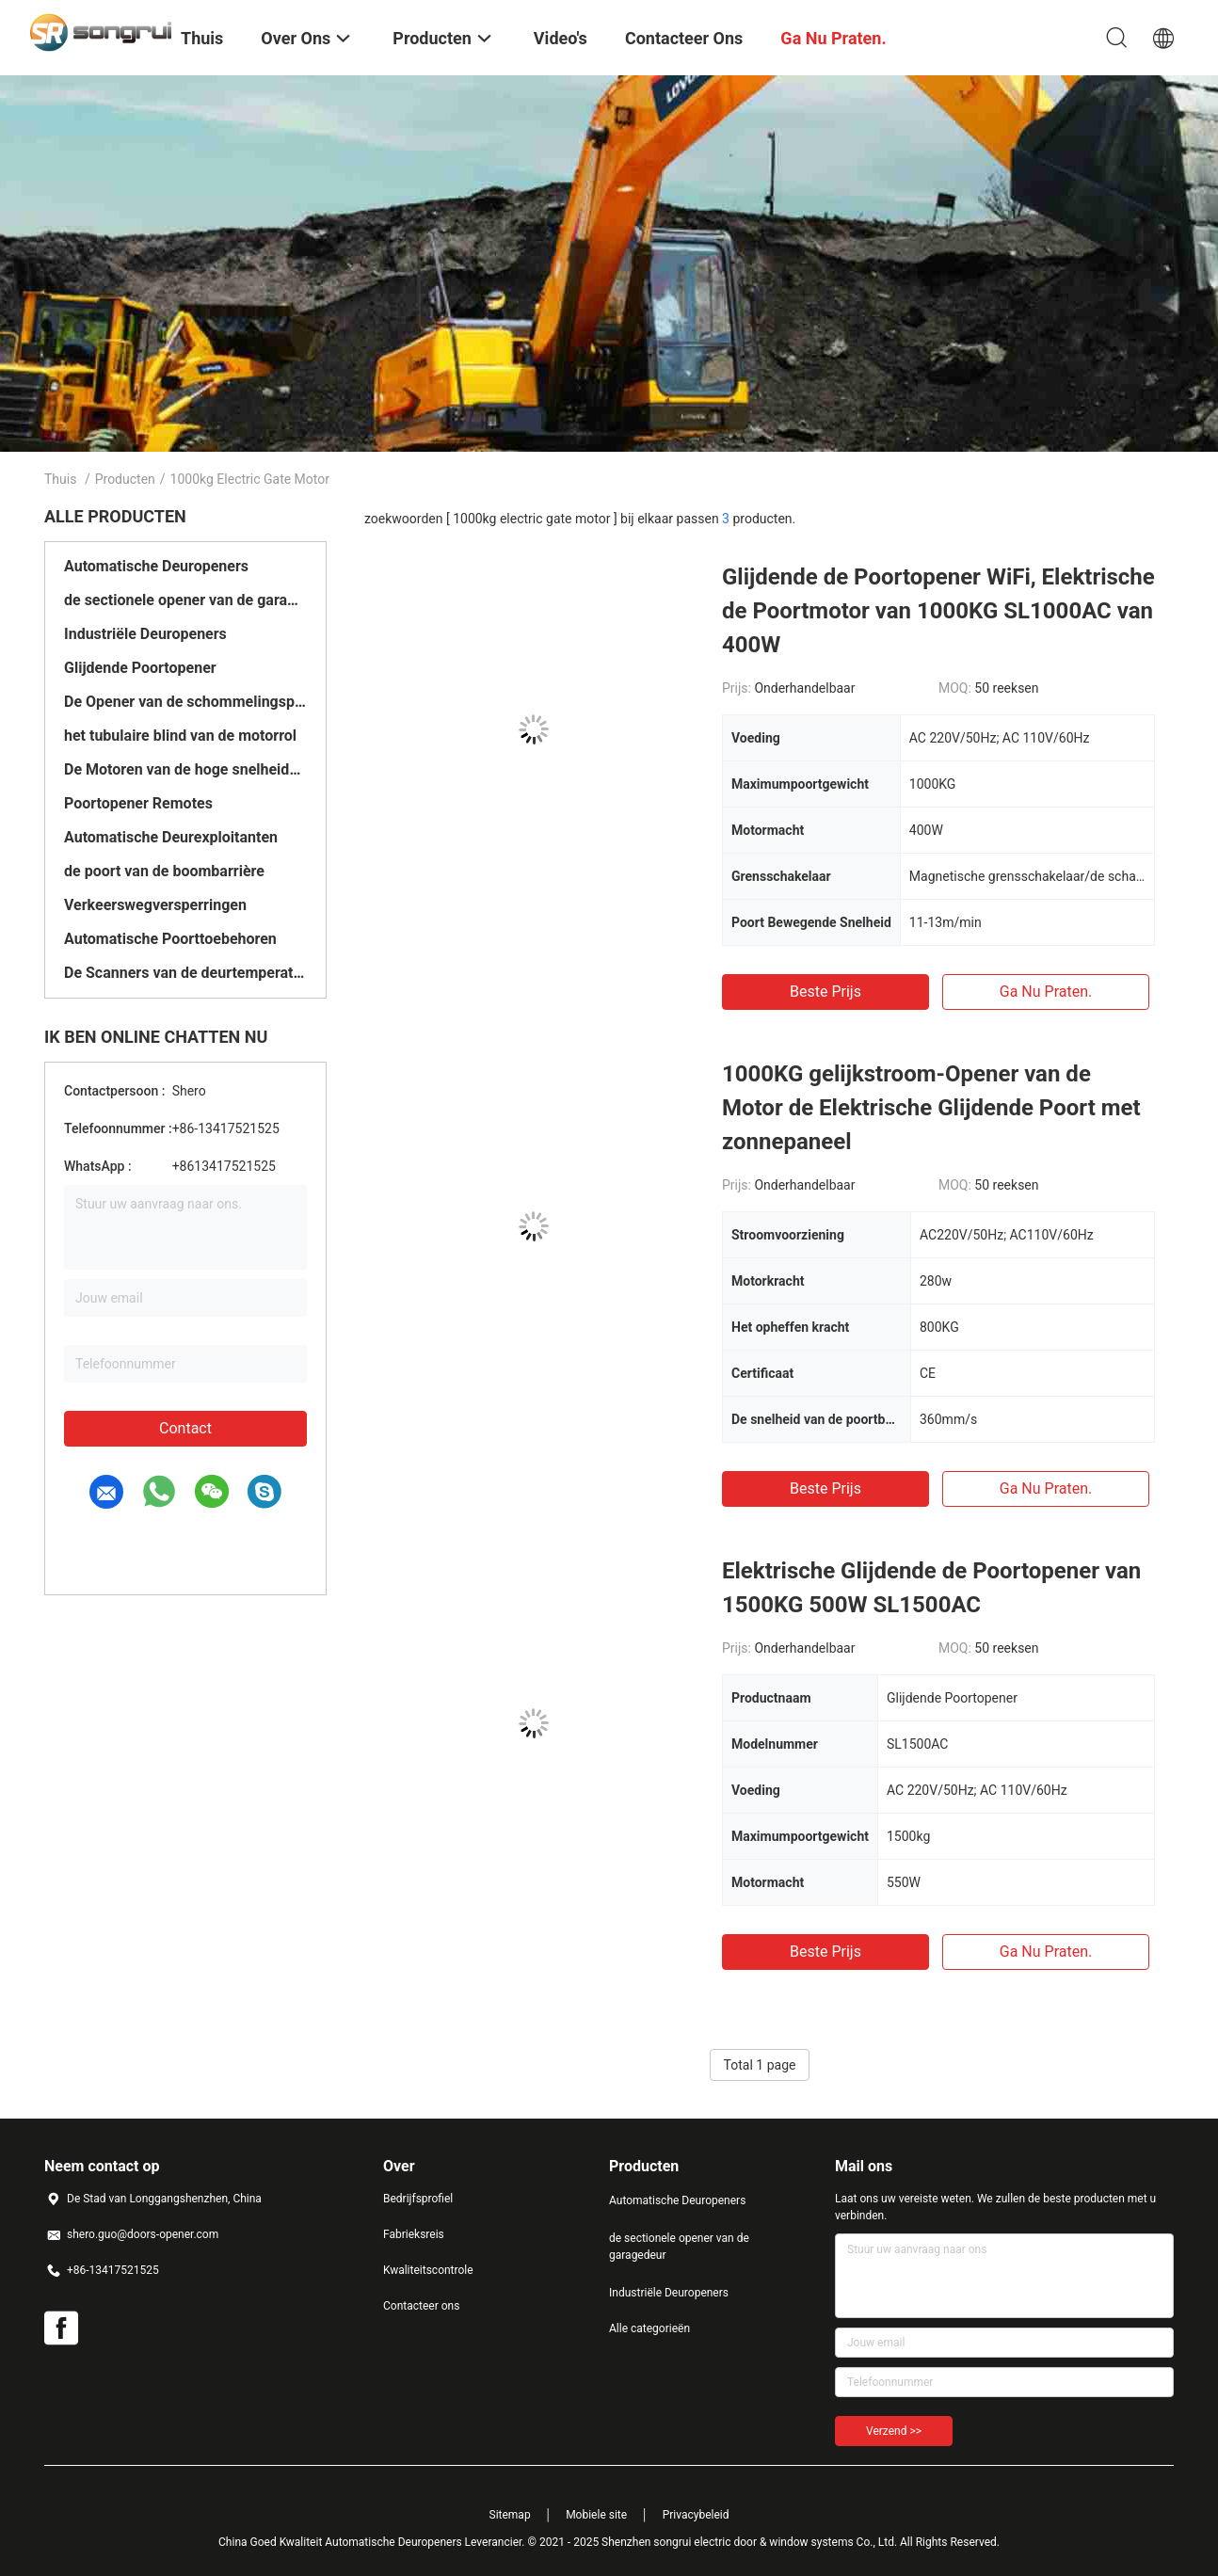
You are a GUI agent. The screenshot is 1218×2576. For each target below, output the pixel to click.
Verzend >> (894, 2431)
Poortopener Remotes (138, 803)
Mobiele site (596, 2514)
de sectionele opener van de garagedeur (185, 600)
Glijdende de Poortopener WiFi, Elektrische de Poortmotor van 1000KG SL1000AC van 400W (938, 611)
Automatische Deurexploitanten (171, 837)
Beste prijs (825, 991)
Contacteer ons (421, 2305)
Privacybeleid (696, 2514)
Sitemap (510, 2514)
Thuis (60, 479)
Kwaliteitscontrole (428, 2270)
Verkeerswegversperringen (155, 905)
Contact (185, 1428)
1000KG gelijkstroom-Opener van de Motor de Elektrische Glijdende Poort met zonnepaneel (931, 1108)
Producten (125, 479)
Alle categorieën (649, 2328)
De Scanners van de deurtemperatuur (185, 973)
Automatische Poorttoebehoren (170, 939)
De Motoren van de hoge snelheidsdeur (185, 769)
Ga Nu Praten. (1046, 991)
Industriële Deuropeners (145, 634)
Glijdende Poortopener (140, 668)
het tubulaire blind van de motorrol (180, 735)
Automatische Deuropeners (156, 566)
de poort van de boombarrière (164, 871)
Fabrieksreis (413, 2234)
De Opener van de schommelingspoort (185, 702)
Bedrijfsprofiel (418, 2198)
